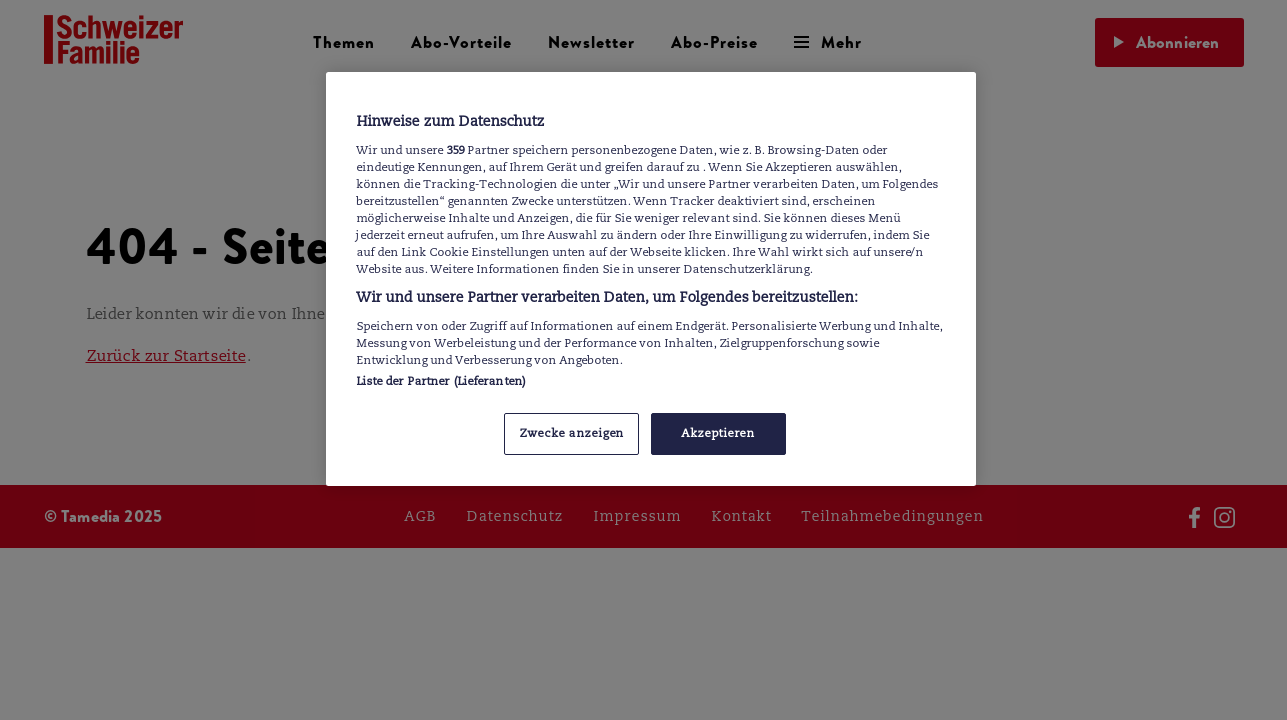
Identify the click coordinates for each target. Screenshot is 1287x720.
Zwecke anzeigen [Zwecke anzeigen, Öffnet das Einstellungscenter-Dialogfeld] (571, 433)
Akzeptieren (717, 433)
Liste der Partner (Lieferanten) (441, 381)
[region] (651, 279)
